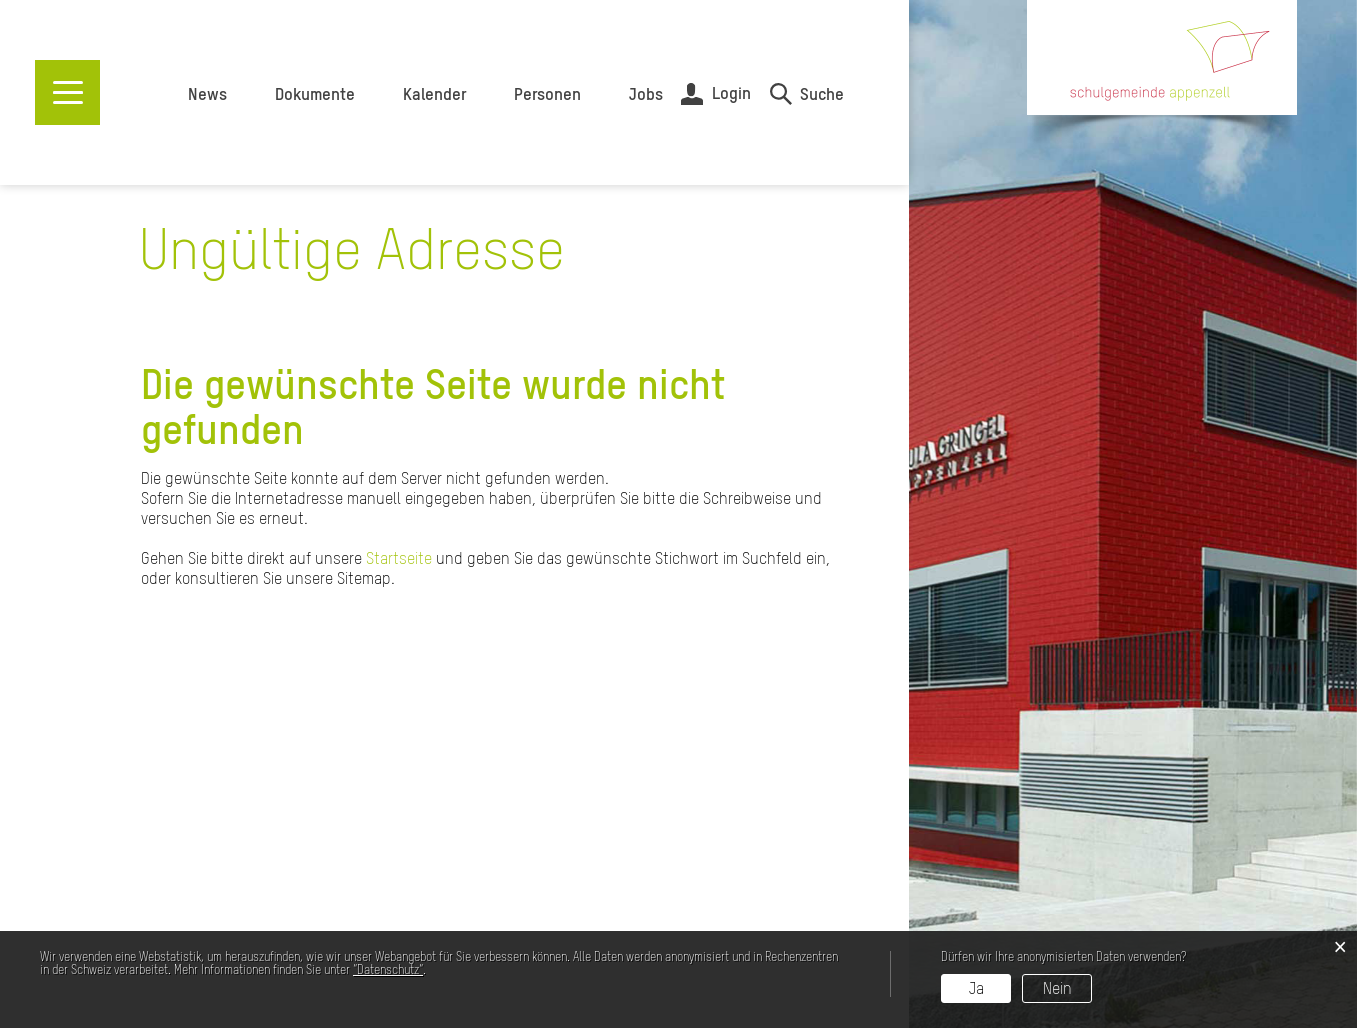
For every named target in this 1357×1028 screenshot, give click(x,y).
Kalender (434, 94)
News (207, 94)
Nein (1057, 988)
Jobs (646, 94)
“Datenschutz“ (388, 970)
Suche (822, 94)
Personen (547, 94)
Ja (976, 988)
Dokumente (315, 94)
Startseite (399, 558)
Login (731, 93)
